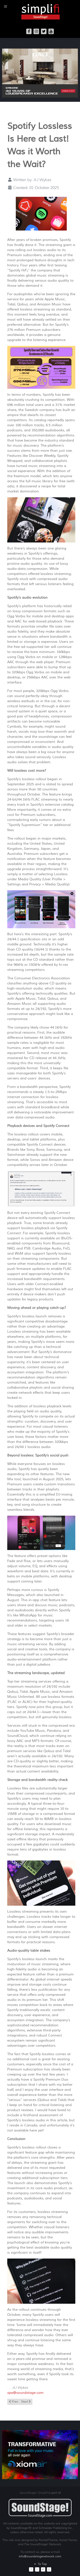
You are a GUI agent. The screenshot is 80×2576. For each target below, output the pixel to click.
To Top (40, 2564)
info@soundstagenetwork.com (40, 2556)
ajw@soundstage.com (25, 2393)
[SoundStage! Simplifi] (40, 11)
